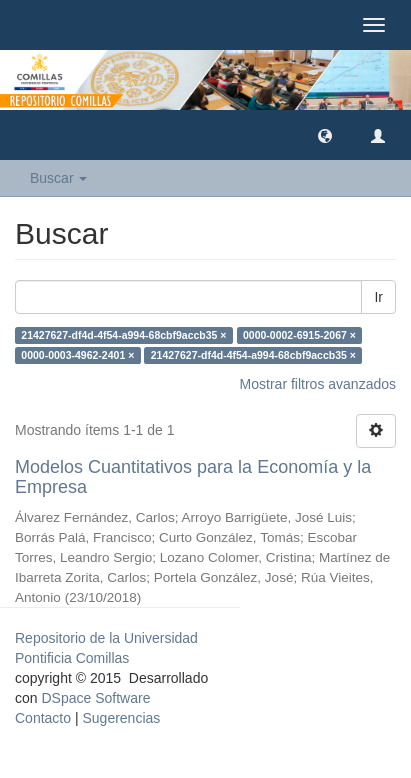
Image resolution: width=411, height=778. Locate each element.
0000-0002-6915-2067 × (299, 335)
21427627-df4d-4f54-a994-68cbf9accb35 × (123, 335)
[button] (325, 135)
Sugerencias (121, 718)
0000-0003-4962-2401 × (77, 355)
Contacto (43, 718)
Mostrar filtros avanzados (318, 384)
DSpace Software (95, 698)
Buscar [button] (58, 178)
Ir (378, 297)
